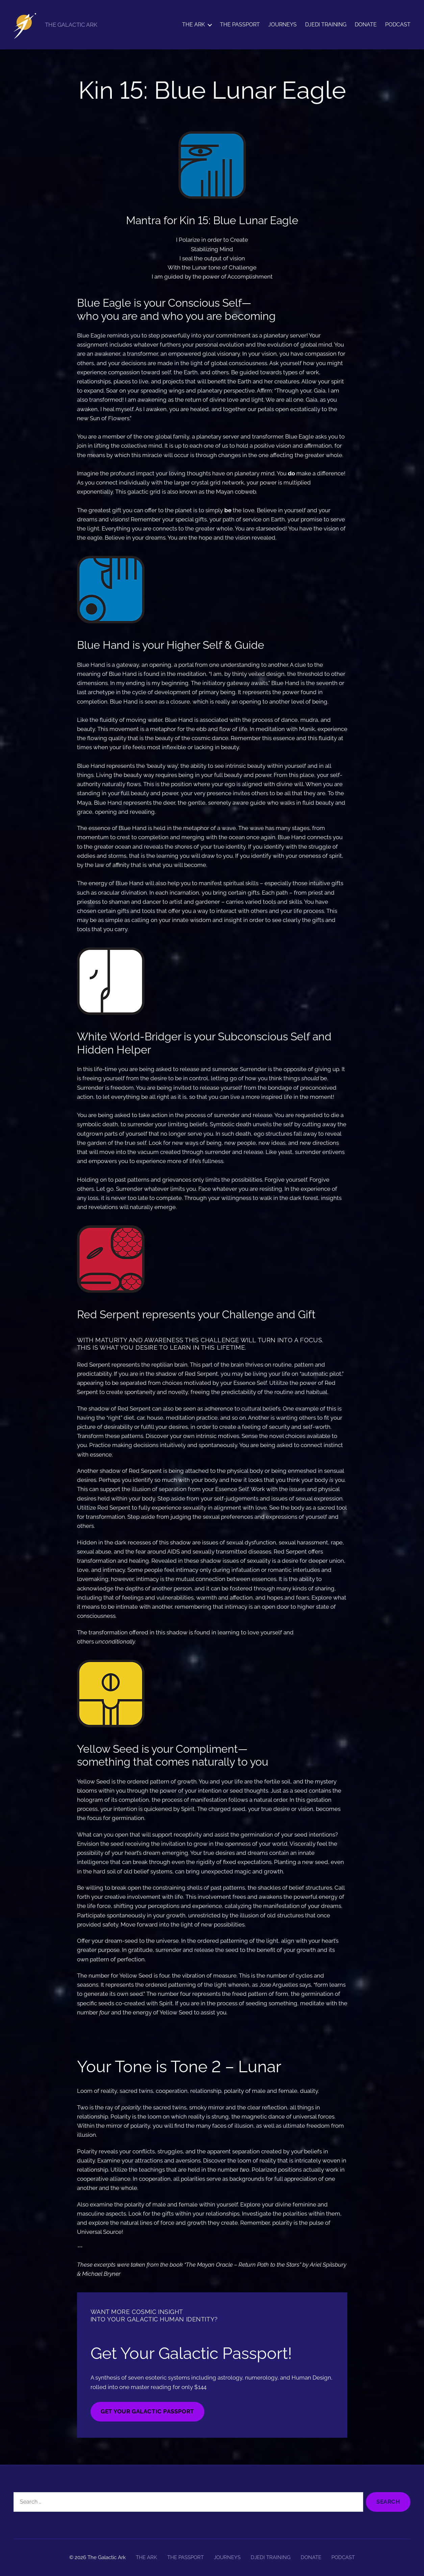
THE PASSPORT (240, 24)
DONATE (366, 24)
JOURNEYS (282, 24)
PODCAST (397, 24)
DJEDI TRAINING (325, 24)
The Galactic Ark (107, 2557)
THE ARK (193, 24)
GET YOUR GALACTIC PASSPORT (147, 2411)
